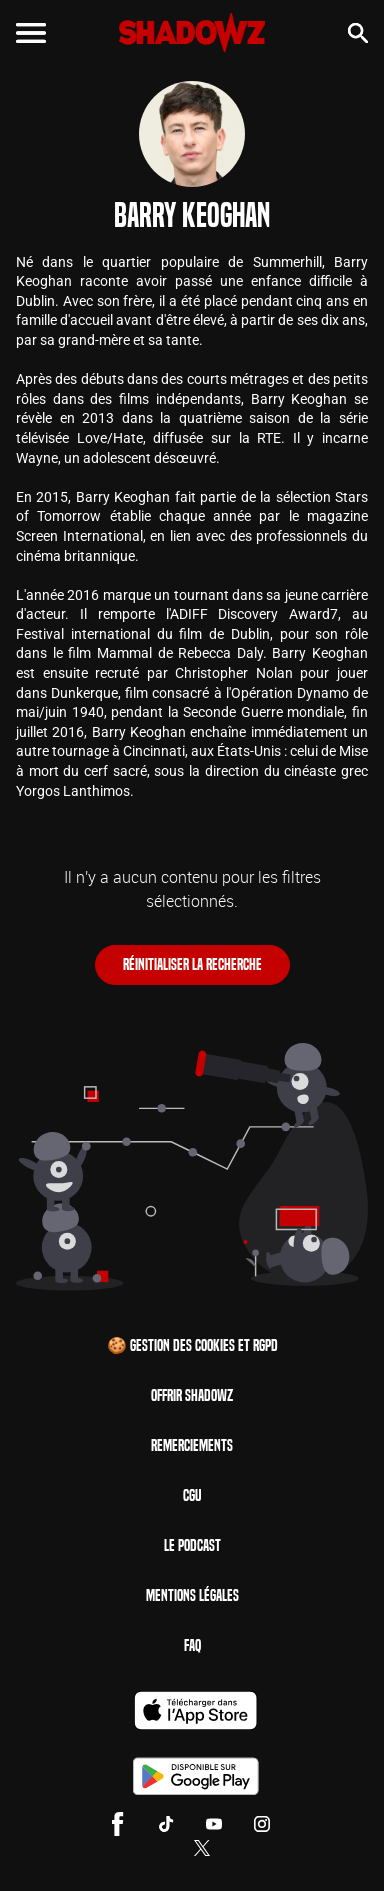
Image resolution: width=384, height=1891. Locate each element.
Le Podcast (192, 1545)
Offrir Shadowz (192, 1395)
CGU (192, 1495)
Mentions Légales (192, 1595)
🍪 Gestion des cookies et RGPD (192, 1345)
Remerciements (192, 1445)
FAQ (192, 1645)
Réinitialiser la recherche (192, 964)
